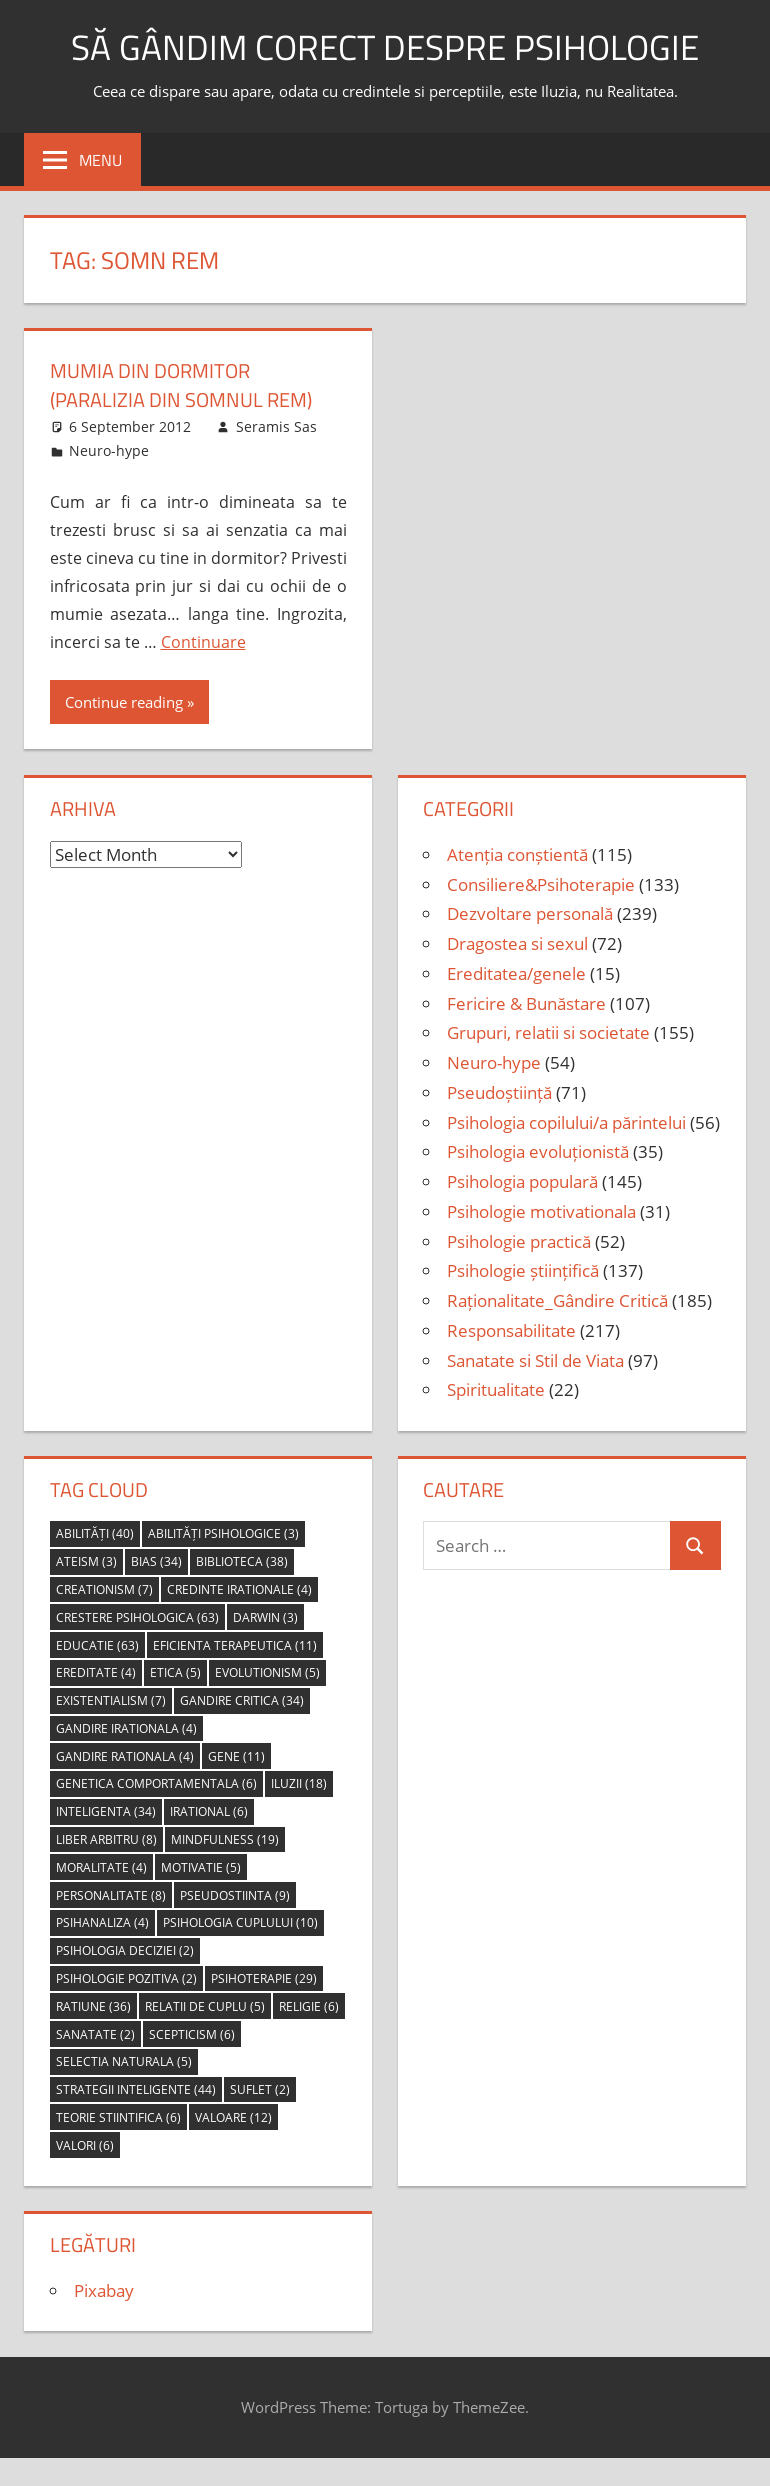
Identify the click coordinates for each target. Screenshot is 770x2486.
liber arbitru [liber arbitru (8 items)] (106, 1837)
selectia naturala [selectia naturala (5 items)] (124, 2060)
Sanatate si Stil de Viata (535, 1358)
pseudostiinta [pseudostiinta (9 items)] (235, 1893)
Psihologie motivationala (541, 1209)
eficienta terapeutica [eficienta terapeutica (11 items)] (235, 1643)
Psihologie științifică (523, 1269)
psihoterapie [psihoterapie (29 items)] (264, 1976)
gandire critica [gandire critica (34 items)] (242, 1698)
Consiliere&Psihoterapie (541, 882)
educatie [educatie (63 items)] (97, 1643)
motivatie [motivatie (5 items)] (201, 1865)
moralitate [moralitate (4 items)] (101, 1865)
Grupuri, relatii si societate (548, 1031)
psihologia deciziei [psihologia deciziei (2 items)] (125, 1948)
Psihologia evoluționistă (538, 1150)
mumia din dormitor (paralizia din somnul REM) (181, 384)
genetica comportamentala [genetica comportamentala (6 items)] (156, 1782)
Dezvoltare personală (530, 912)
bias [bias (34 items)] (156, 1560)
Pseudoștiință (499, 1090)
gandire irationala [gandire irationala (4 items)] (126, 1726)
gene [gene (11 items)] (236, 1754)
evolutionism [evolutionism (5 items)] (267, 1671)
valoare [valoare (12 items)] (233, 2115)
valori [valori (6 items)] (85, 2143)
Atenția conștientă (517, 852)
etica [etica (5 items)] (175, 1671)
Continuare (203, 640)
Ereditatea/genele (516, 971)
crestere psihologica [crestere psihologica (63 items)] (137, 1615)
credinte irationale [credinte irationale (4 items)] (239, 1587)
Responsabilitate (511, 1328)
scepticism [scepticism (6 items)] (192, 2032)
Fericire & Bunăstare (526, 1001)
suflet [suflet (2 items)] (260, 2087)
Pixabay (104, 2288)
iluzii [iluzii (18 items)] (299, 1782)
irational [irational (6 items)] (209, 1810)
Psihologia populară (522, 1179)
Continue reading (124, 700)
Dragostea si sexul (517, 941)
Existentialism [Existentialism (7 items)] (111, 1698)
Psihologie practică (519, 1239)
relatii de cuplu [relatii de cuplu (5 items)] (205, 2004)
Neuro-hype (109, 448)
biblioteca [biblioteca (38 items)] (242, 1560)
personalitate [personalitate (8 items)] (111, 1893)
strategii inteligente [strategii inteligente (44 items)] (136, 2087)
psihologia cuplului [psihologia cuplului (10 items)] (240, 1921)
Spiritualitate (496, 1388)
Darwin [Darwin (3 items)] (265, 1615)
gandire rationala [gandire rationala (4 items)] (125, 1754)
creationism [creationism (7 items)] (104, 1587)
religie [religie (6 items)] (309, 2004)
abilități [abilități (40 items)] (95, 1532)
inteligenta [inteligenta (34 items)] (106, 1810)
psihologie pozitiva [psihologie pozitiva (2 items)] (126, 1976)
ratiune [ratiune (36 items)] (93, 2004)
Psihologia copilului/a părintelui (566, 1120)
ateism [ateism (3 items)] (86, 1560)
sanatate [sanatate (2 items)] (95, 2032)
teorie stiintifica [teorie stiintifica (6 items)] (118, 2115)
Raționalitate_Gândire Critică (557, 1298)
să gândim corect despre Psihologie (385, 46)
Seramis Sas (276, 424)
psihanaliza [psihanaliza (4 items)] (102, 1921)
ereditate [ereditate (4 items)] (96, 1671)
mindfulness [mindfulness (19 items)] (225, 1837)
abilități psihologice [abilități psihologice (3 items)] (223, 1532)
